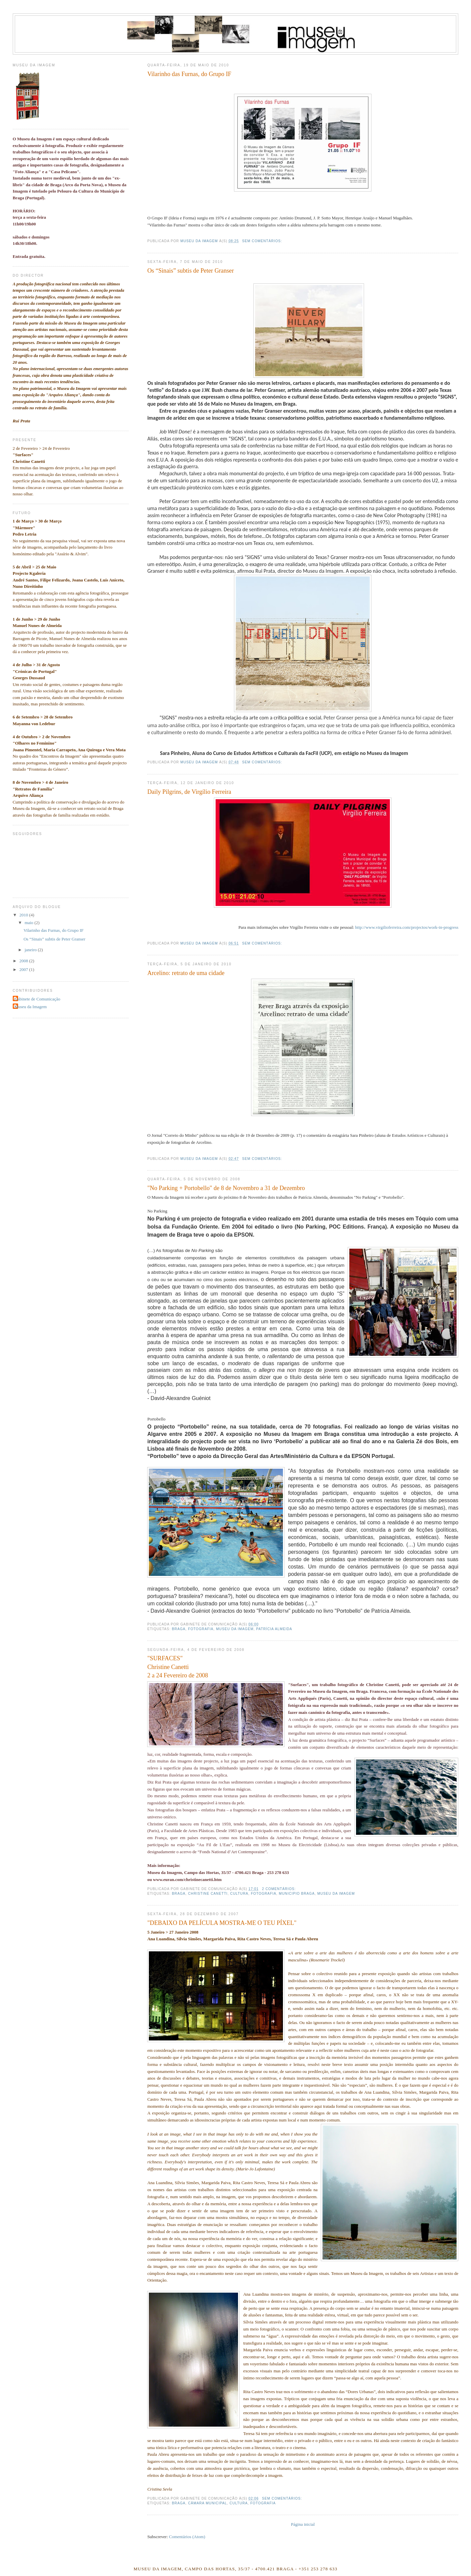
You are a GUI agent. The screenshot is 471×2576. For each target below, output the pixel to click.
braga (179, 1629)
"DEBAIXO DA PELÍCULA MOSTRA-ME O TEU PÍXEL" (221, 1923)
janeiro (31, 949)
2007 (24, 969)
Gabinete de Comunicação (37, 998)
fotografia (201, 1629)
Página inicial (303, 2524)
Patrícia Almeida (274, 1629)
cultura (239, 1893)
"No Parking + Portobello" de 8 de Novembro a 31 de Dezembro (226, 1188)
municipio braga (297, 1893)
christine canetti (208, 1893)
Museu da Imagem (30, 1006)
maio (29, 922)
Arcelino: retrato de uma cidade (185, 973)
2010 (24, 914)
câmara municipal (207, 2503)
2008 (24, 960)
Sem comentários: (262, 241)
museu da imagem (234, 1629)
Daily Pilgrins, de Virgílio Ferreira (189, 791)
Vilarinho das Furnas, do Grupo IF (189, 74)
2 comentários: (279, 1889)
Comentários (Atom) (187, 2536)
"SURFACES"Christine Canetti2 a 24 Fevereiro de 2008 (177, 1667)
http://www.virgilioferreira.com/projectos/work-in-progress (406, 927)
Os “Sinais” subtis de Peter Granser (190, 270)
